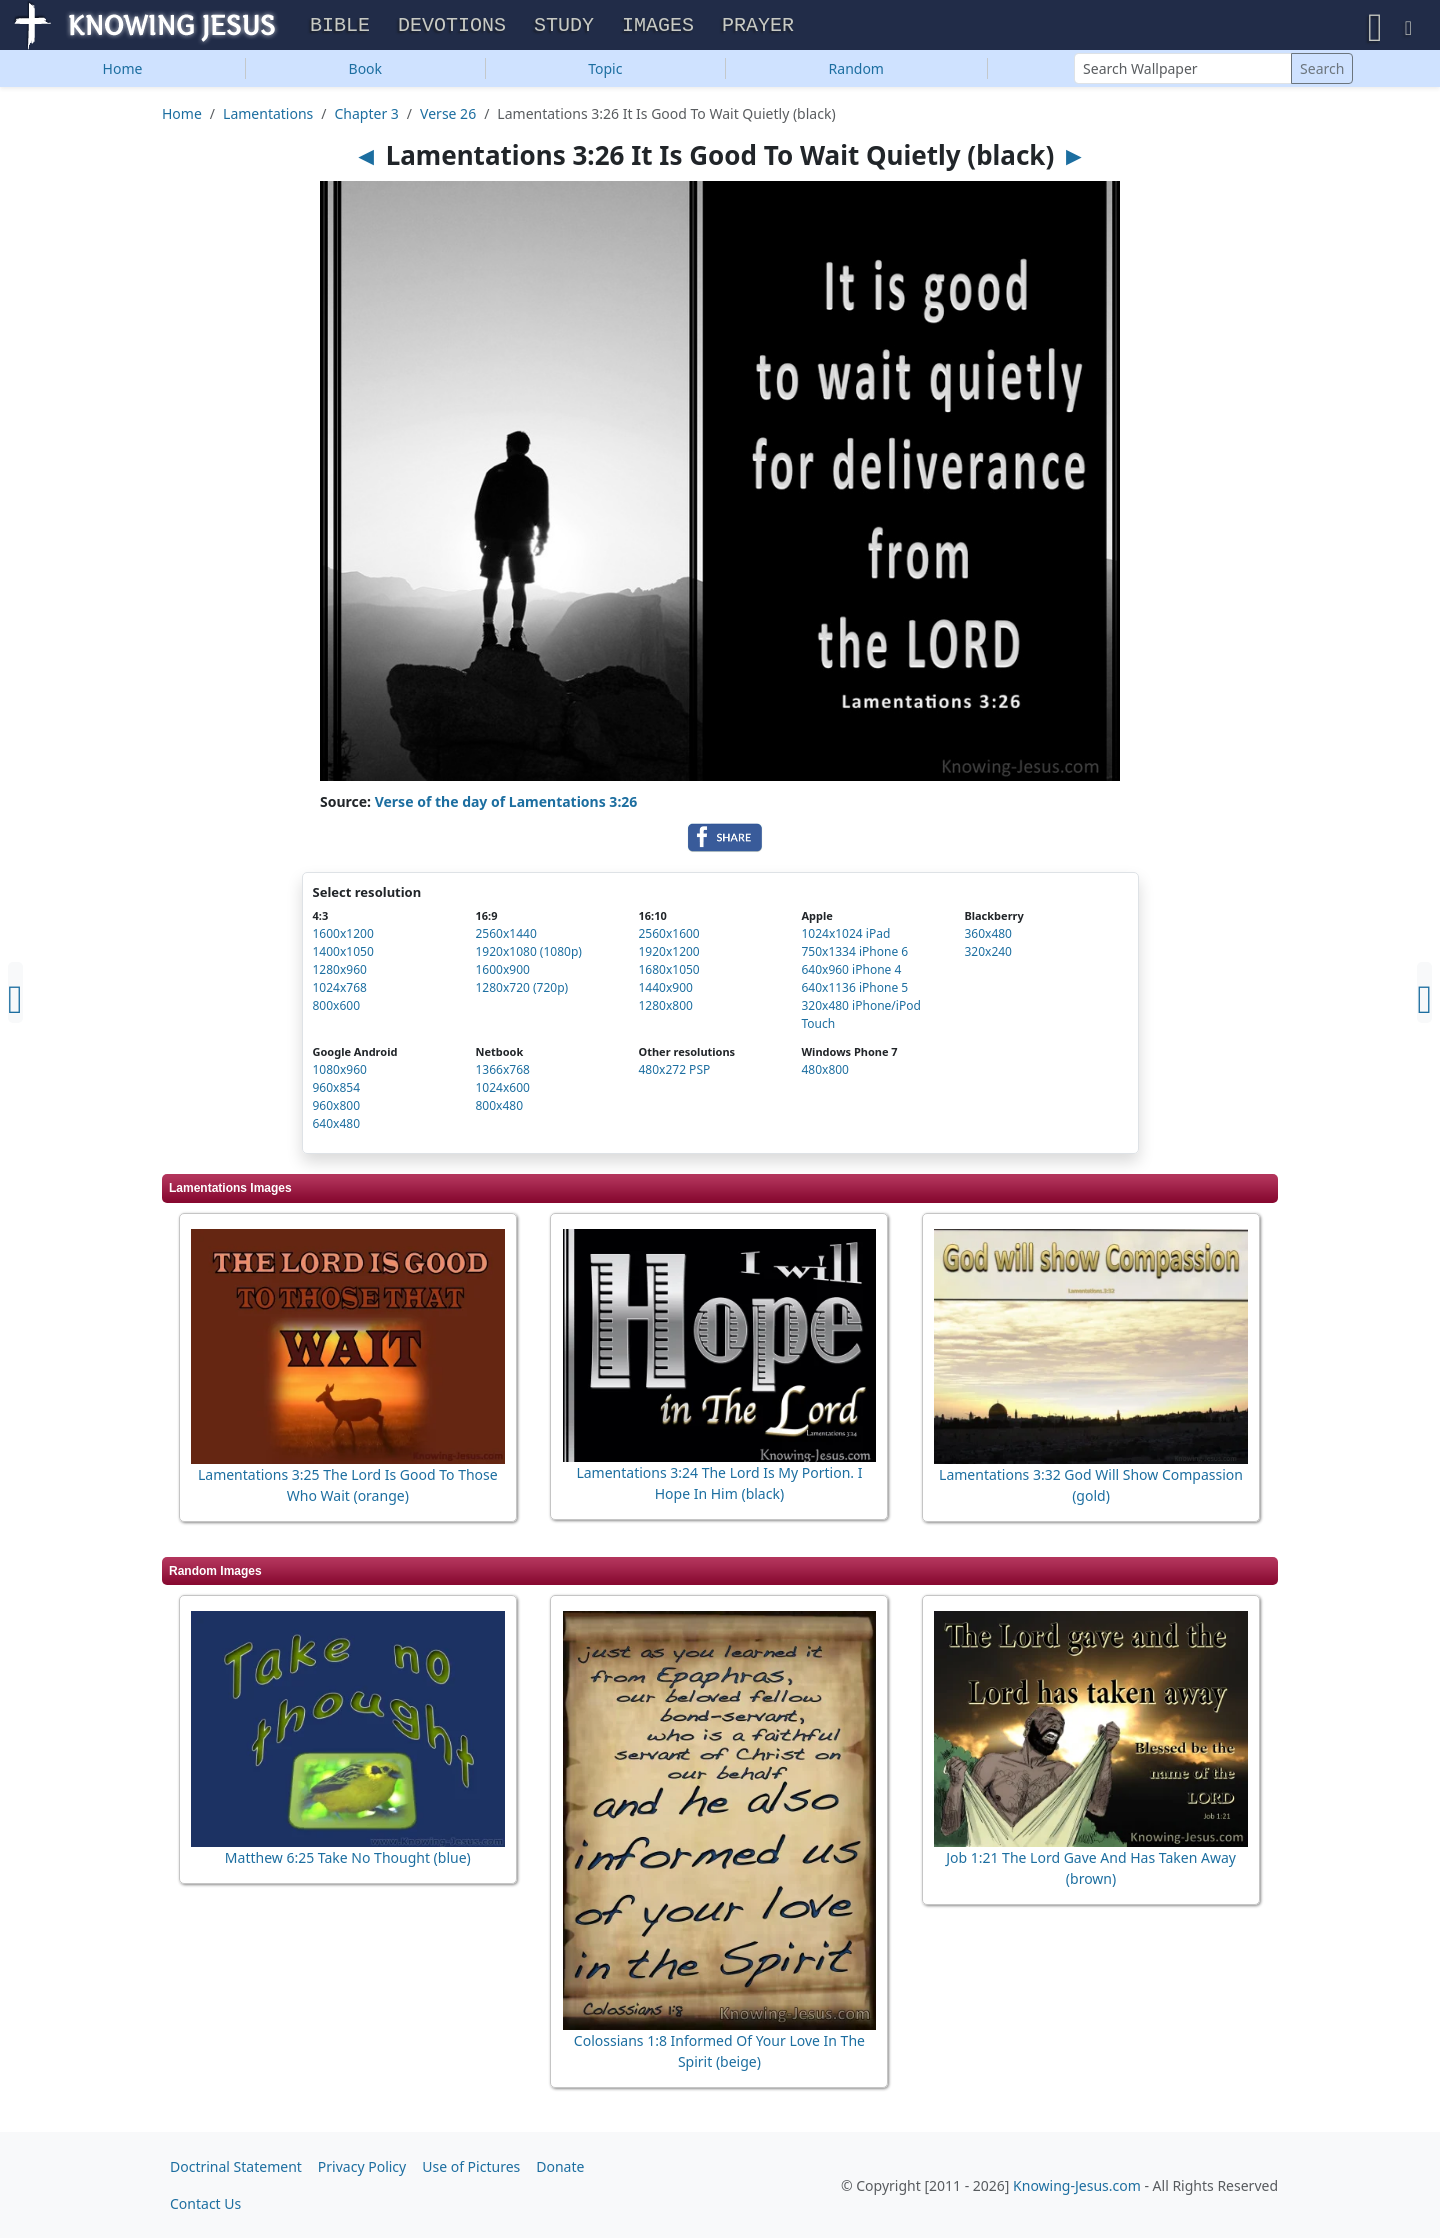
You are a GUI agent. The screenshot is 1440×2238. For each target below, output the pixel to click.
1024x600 (502, 1092)
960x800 (337, 1110)
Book (366, 73)
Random (856, 73)
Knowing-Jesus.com (1077, 2185)
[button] (1375, 27)
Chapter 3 (367, 118)
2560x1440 (505, 938)
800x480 (499, 1110)
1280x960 (340, 974)
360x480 (988, 938)
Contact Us (205, 2203)
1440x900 (665, 992)
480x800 (825, 1074)
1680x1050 (668, 974)
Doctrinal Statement (236, 2166)
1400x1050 (343, 956)
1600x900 (502, 974)
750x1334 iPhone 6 (854, 956)
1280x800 (665, 1010)
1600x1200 (343, 938)
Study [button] (564, 28)
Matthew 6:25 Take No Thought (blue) (348, 1862)
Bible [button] (340, 28)
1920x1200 (668, 956)
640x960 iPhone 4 (851, 974)
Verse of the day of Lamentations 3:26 (506, 806)
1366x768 (502, 1074)
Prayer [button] (758, 28)
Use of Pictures (471, 2166)
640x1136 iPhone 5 (854, 992)
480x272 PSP (674, 1074)
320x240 (988, 956)
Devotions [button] (452, 28)
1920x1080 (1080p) (528, 956)
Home (123, 73)
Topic (605, 73)
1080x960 (340, 1074)
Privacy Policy (362, 2166)
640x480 (337, 1128)
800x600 (337, 1010)
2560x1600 (668, 938)
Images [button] (658, 28)
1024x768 (340, 992)
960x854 (337, 1092)
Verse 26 (448, 118)
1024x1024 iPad (845, 938)
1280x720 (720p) (521, 992)
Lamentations (268, 118)
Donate (560, 2166)
